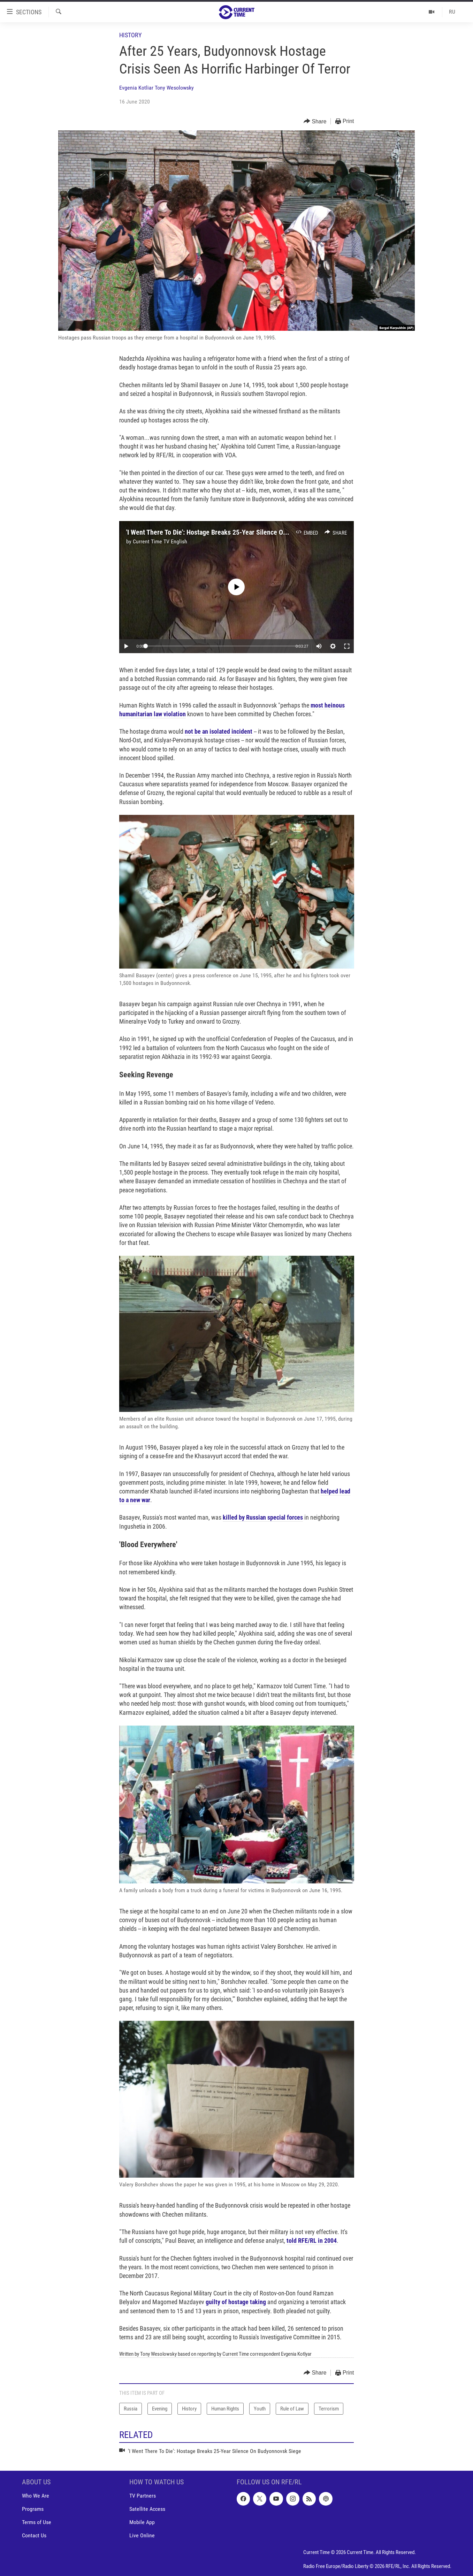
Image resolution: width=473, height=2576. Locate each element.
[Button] (315, 121)
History (130, 35)
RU (452, 11)
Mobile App (142, 2522)
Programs (33, 2509)
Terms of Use (36, 2522)
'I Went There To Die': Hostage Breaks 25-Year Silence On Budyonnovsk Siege (235, 532)
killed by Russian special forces (263, 1517)
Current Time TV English (160, 541)
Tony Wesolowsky (174, 87)
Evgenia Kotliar (136, 87)
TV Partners (142, 2496)
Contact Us (34, 2535)
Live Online (142, 2535)
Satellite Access (147, 2509)
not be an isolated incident (218, 731)
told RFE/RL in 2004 (312, 2240)
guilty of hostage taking (236, 2302)
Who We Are (35, 2496)
